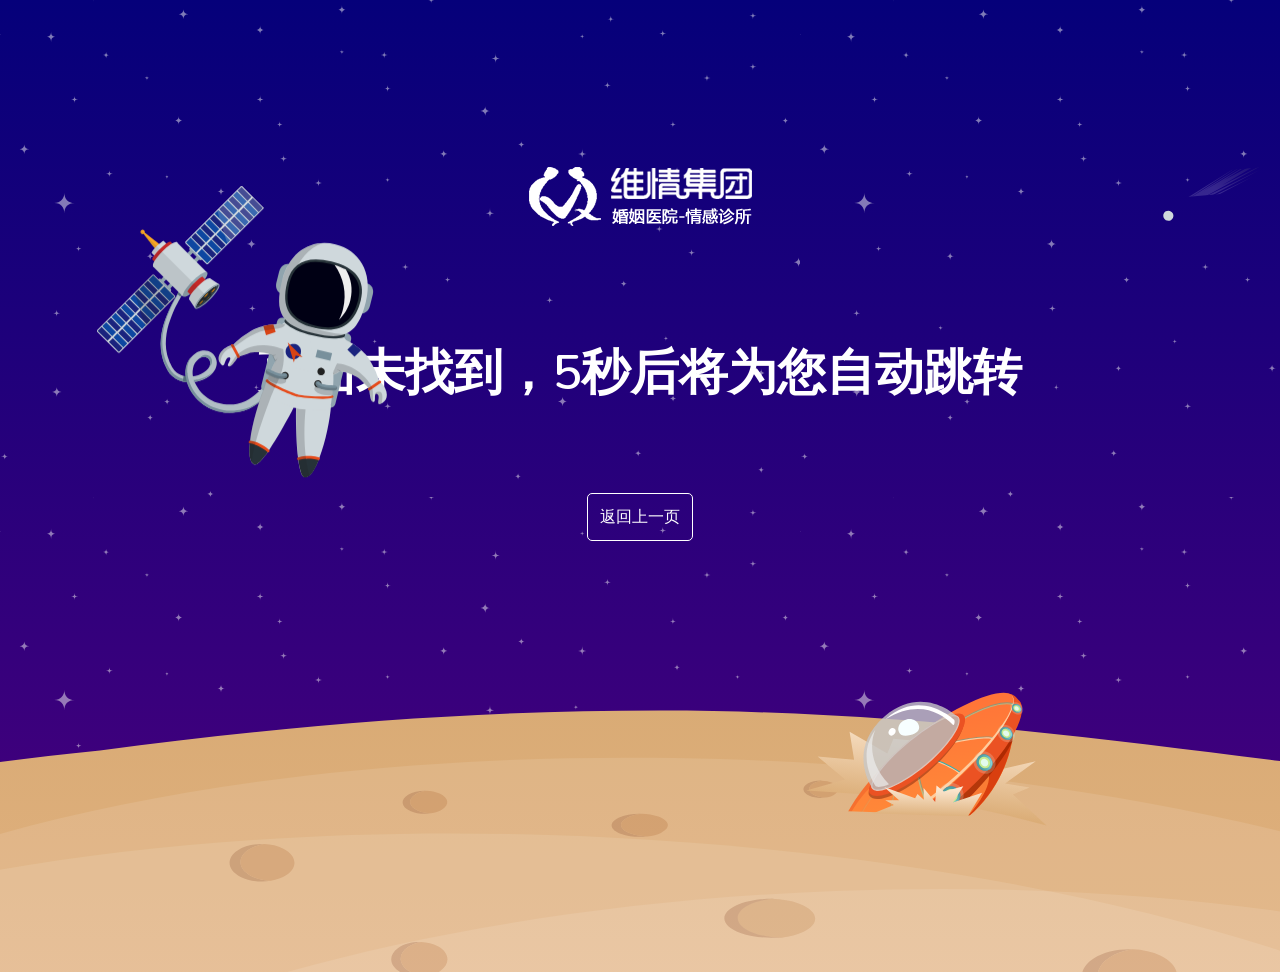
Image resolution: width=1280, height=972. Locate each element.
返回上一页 (640, 517)
